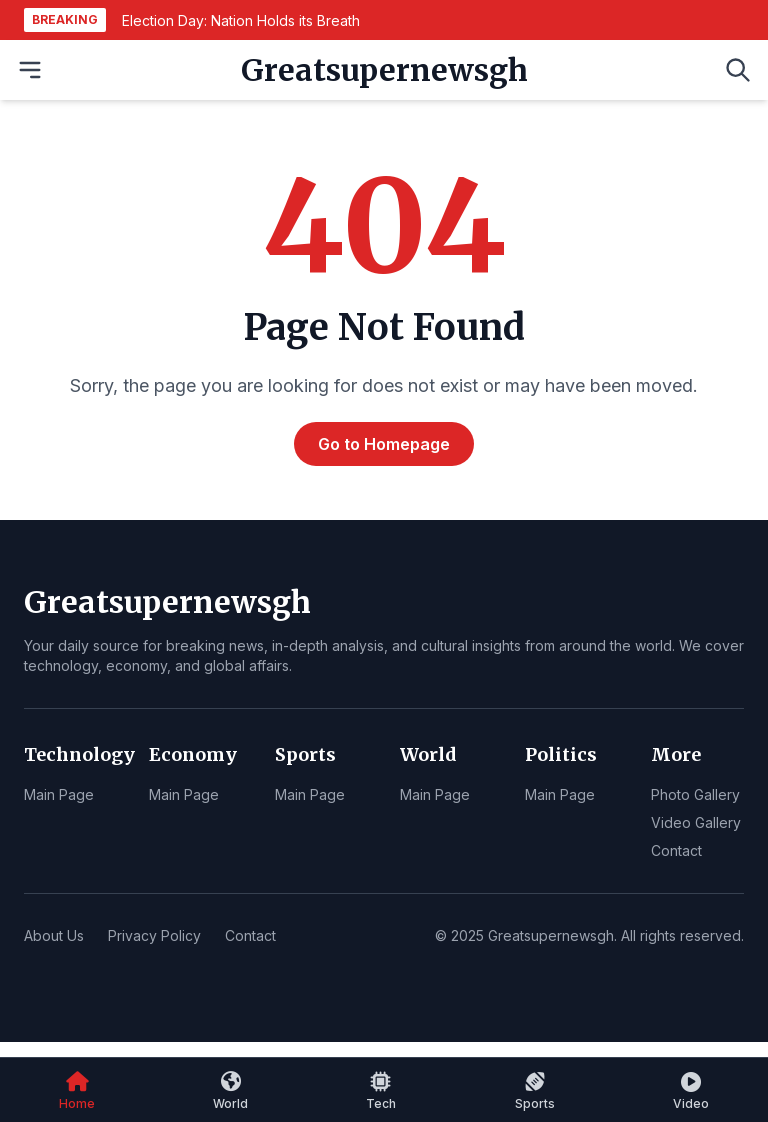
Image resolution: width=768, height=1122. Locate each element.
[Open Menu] (30, 70)
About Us (54, 935)
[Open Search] (738, 70)
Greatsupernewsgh (384, 70)
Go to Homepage (384, 444)
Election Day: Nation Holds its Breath (241, 20)
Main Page (59, 794)
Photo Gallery (695, 794)
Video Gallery (696, 822)
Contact (676, 850)
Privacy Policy (154, 935)
